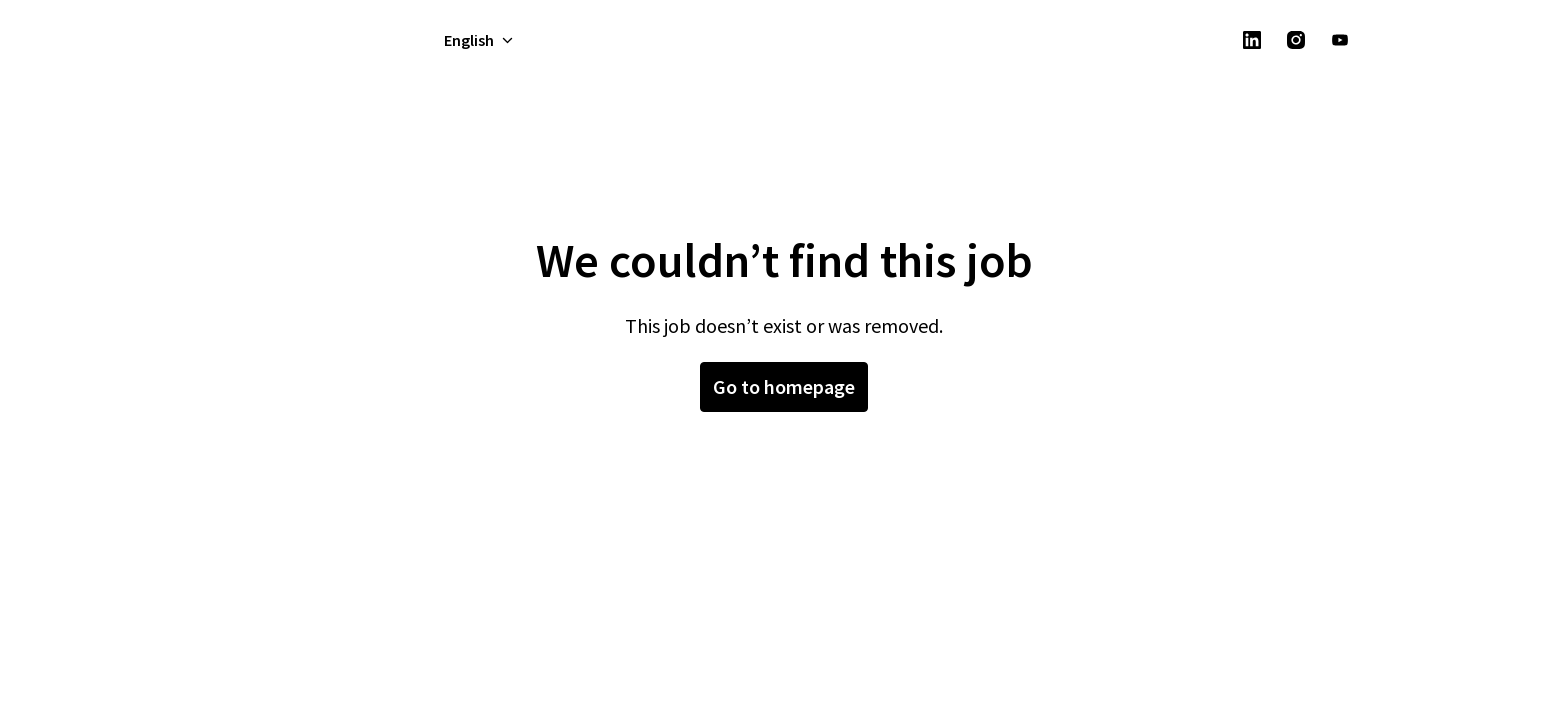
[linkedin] (1252, 40)
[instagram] (1296, 40)
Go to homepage (784, 386)
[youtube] (1340, 40)
